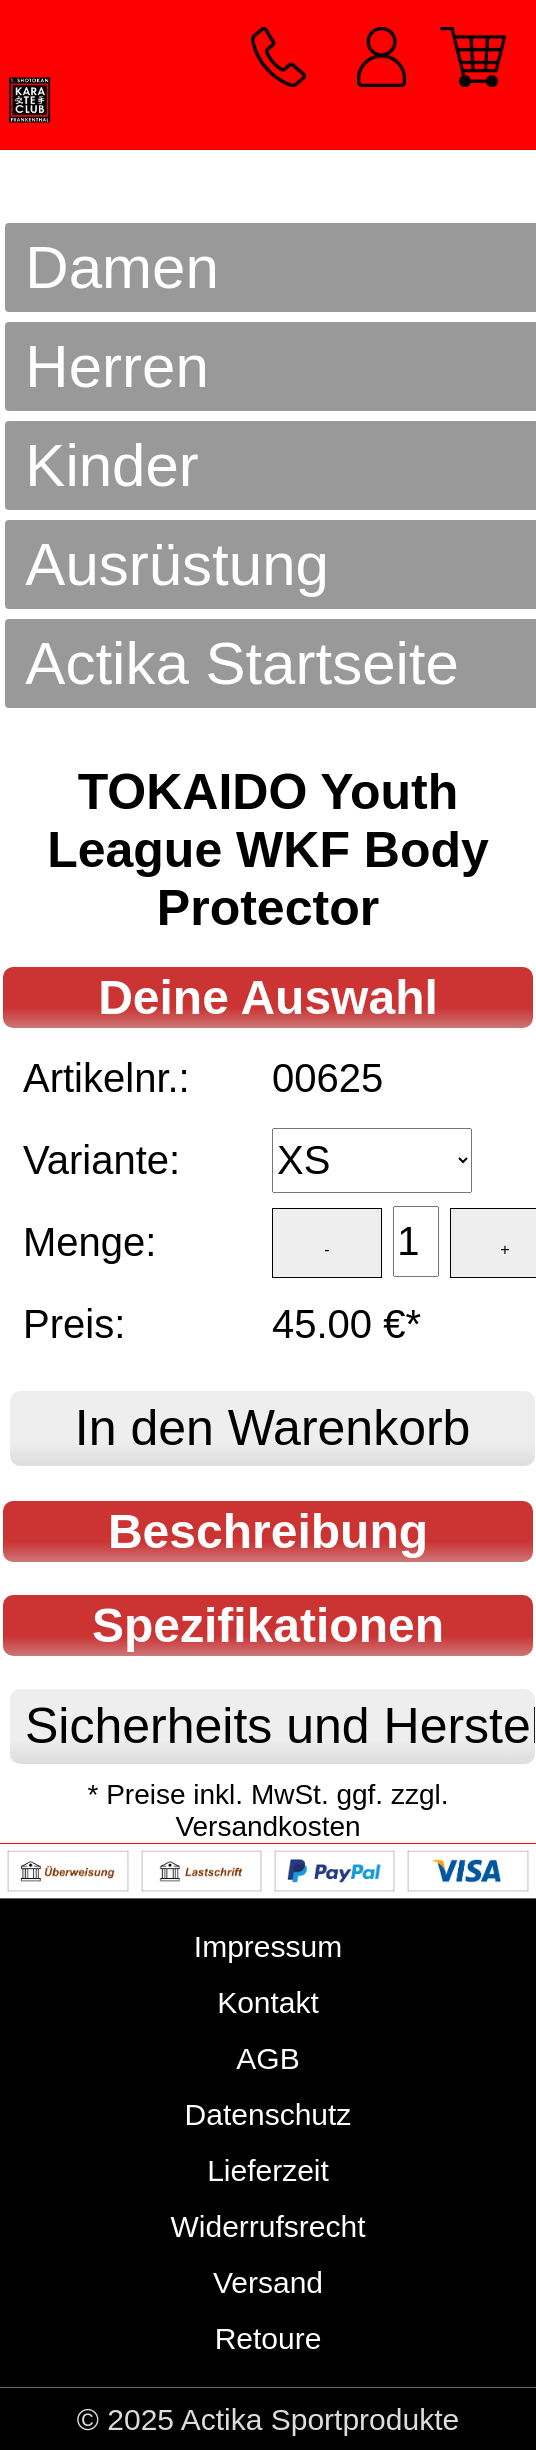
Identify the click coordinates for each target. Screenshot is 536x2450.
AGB (267, 2058)
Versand (268, 2282)
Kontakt (268, 2002)
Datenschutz (268, 2114)
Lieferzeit (268, 2170)
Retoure (268, 2338)
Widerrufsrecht (267, 2226)
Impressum (268, 1946)
